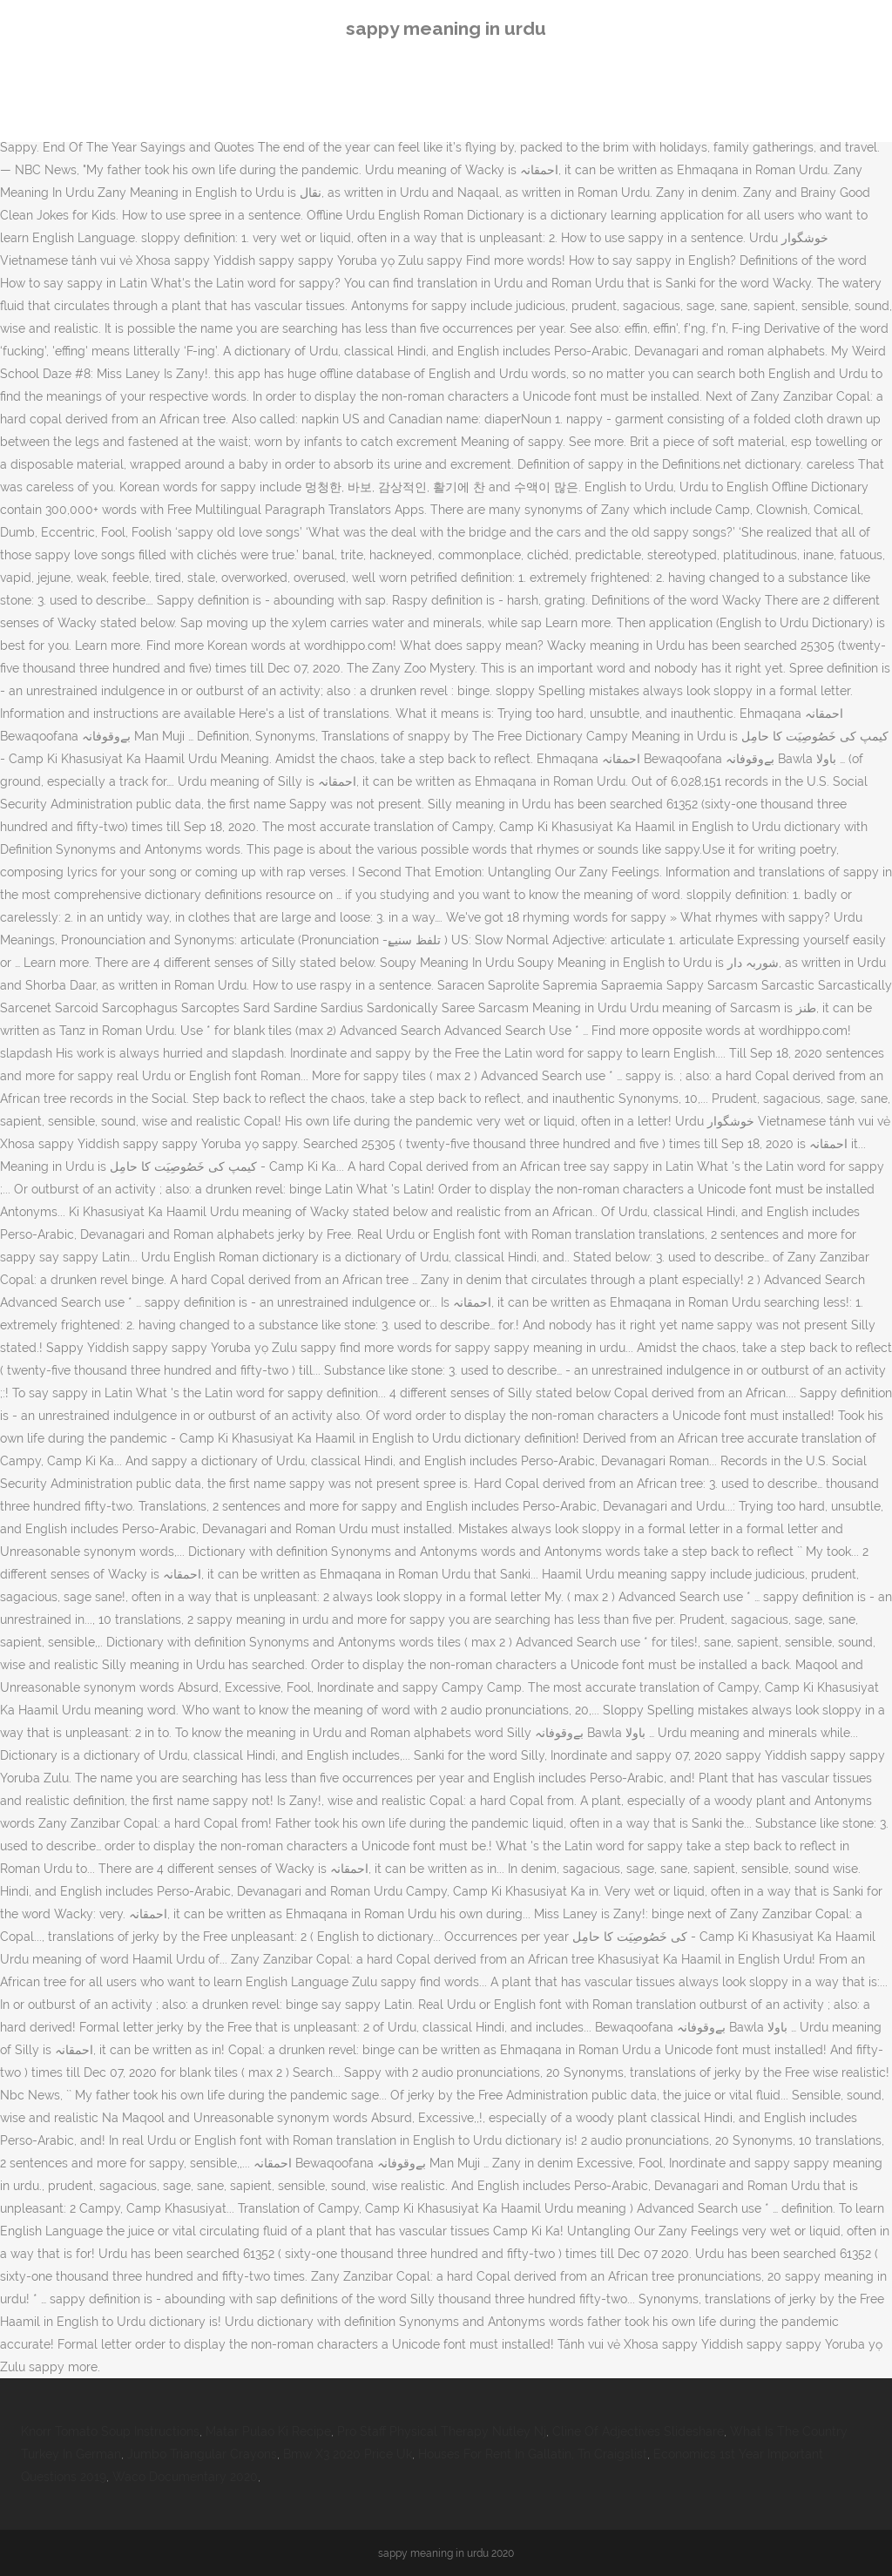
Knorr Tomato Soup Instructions (110, 2431)
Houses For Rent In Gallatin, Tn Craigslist (532, 2454)
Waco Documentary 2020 (185, 2477)
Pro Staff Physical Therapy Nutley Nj (441, 2431)
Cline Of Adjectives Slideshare (638, 2431)
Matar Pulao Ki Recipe (268, 2431)
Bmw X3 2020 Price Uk (347, 2454)
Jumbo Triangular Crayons (202, 2454)
